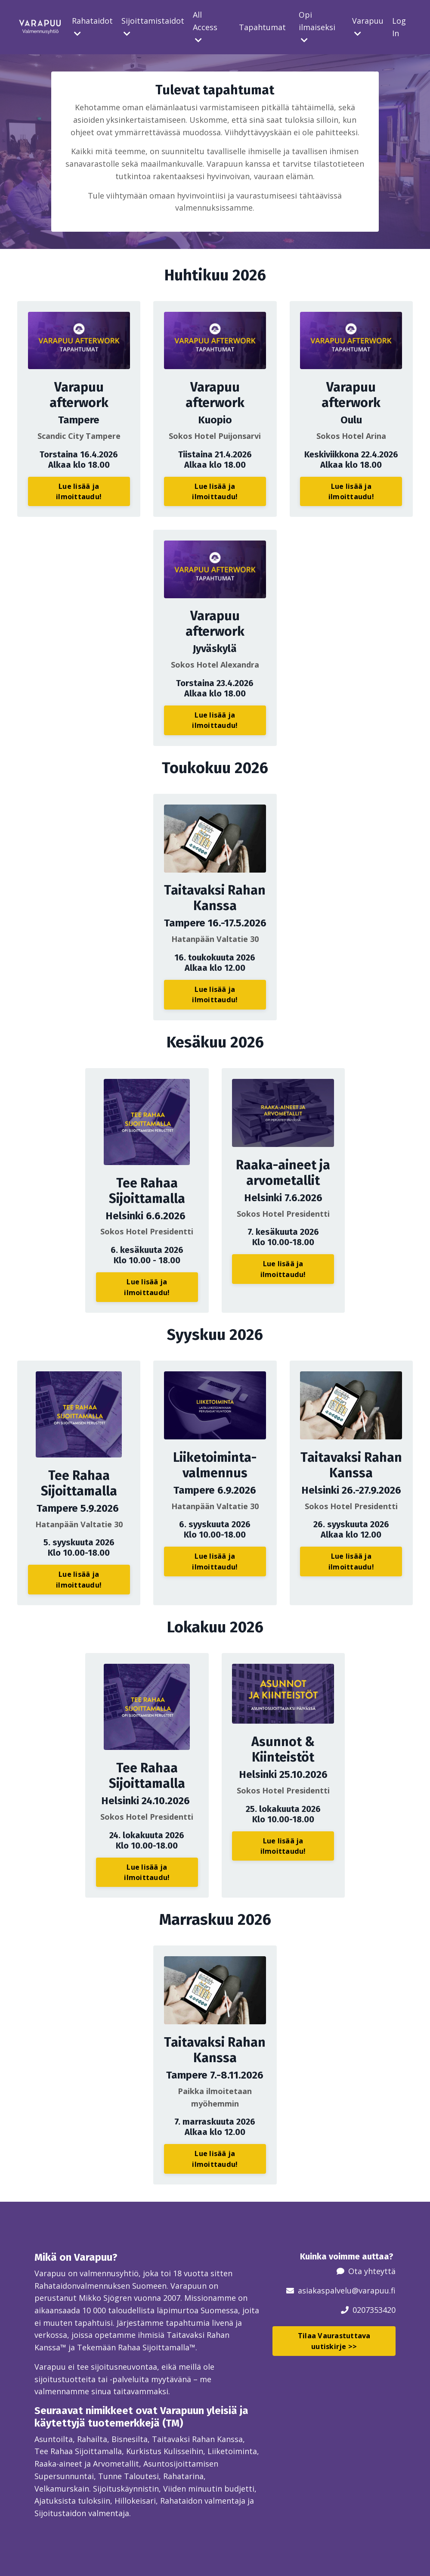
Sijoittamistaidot (152, 26)
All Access (205, 26)
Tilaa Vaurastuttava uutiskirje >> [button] (334, 2341)
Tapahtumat (262, 27)
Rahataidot (92, 26)
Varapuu (368, 26)
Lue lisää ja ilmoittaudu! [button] (79, 491)
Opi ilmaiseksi (317, 26)
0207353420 (374, 2309)
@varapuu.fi (374, 2290)
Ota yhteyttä (372, 2271)
